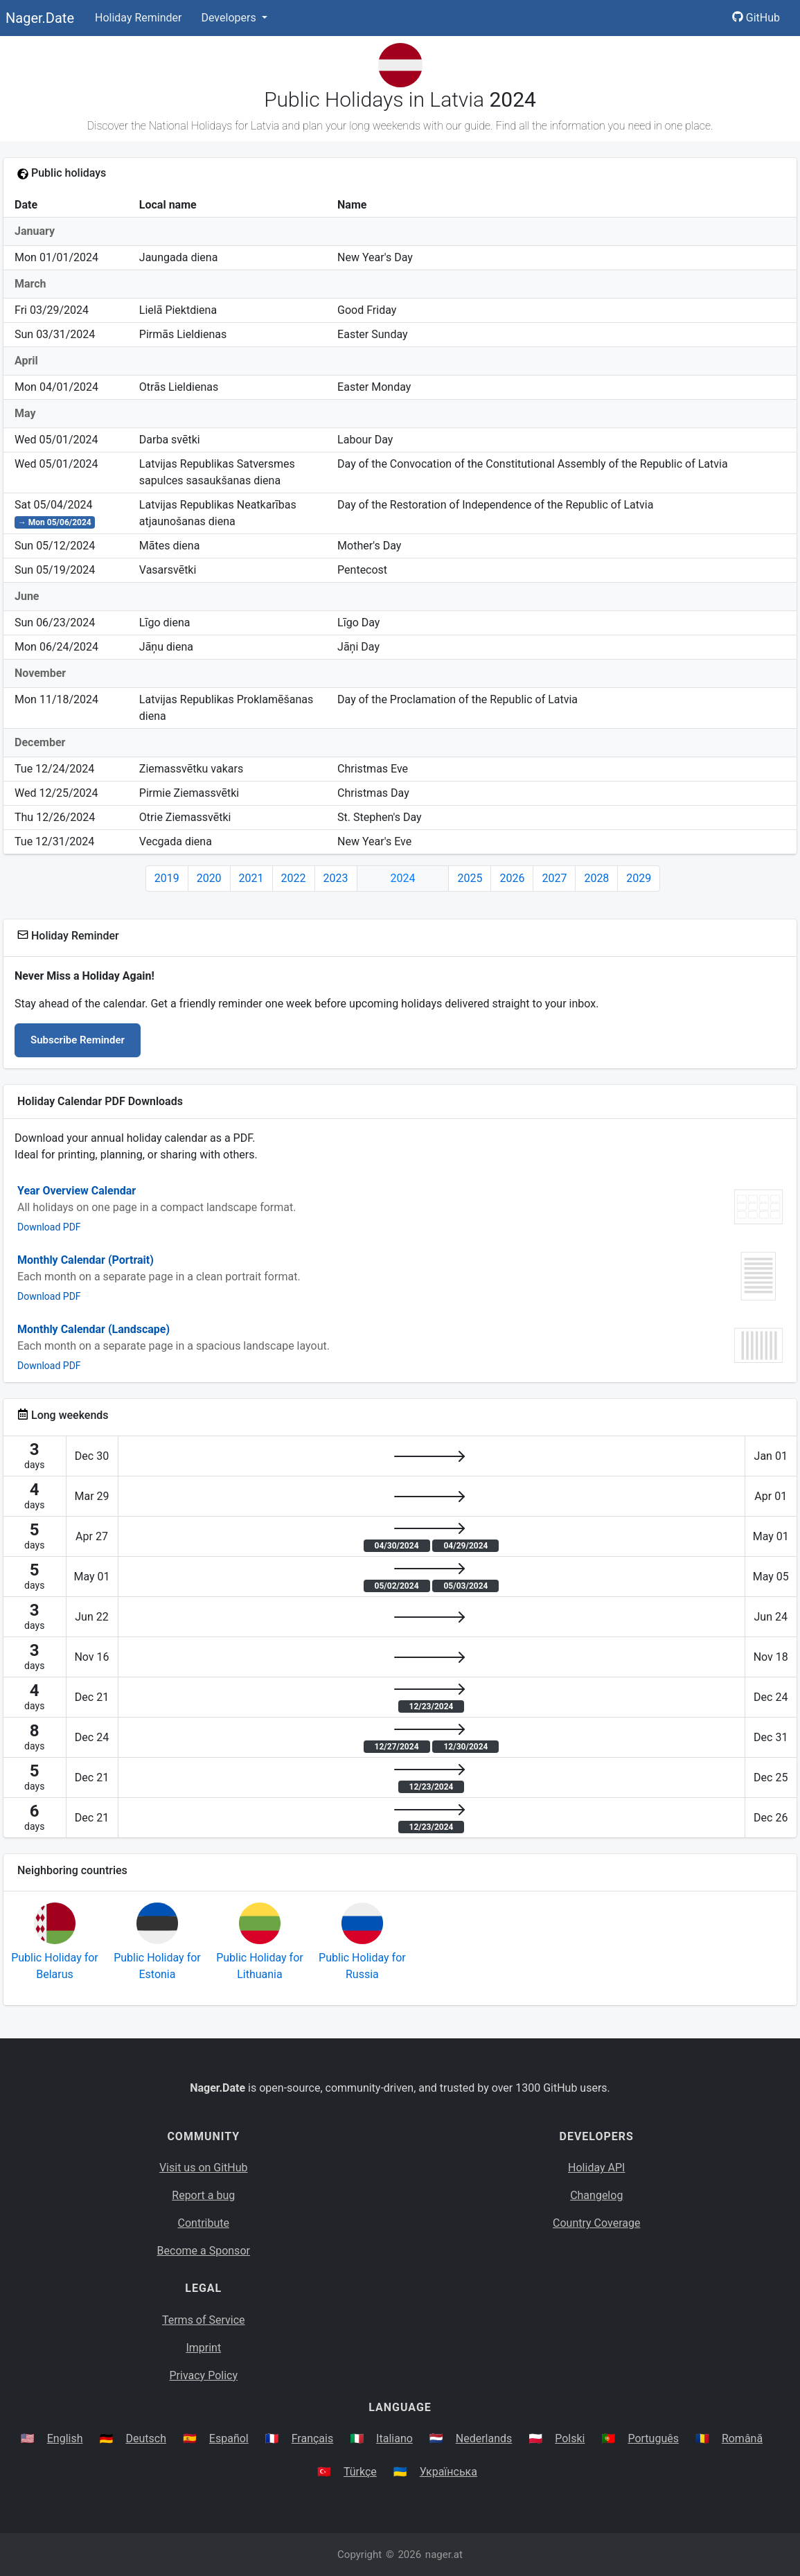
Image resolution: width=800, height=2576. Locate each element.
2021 (251, 878)
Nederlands (484, 2438)
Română (742, 2438)
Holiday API (596, 2167)
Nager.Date (40, 18)
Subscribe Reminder (77, 1040)
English (65, 2438)
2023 (335, 878)
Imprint (203, 2347)
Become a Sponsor (203, 2250)
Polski (570, 2438)
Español (229, 2438)
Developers (229, 17)
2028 (596, 878)
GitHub (756, 17)
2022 (293, 878)
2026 (511, 878)
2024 (403, 878)
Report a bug (203, 2195)
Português (653, 2438)
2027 (554, 878)
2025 (469, 878)
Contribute (203, 2223)
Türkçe (360, 2471)
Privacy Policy (204, 2375)
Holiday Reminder (138, 17)
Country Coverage (596, 2223)
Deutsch (145, 2438)
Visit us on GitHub (203, 2167)
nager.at (444, 2554)
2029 (638, 878)
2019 (166, 878)
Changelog (596, 2195)
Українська (448, 2471)
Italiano (394, 2438)
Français (313, 2438)
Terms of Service (203, 2320)
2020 (209, 878)
